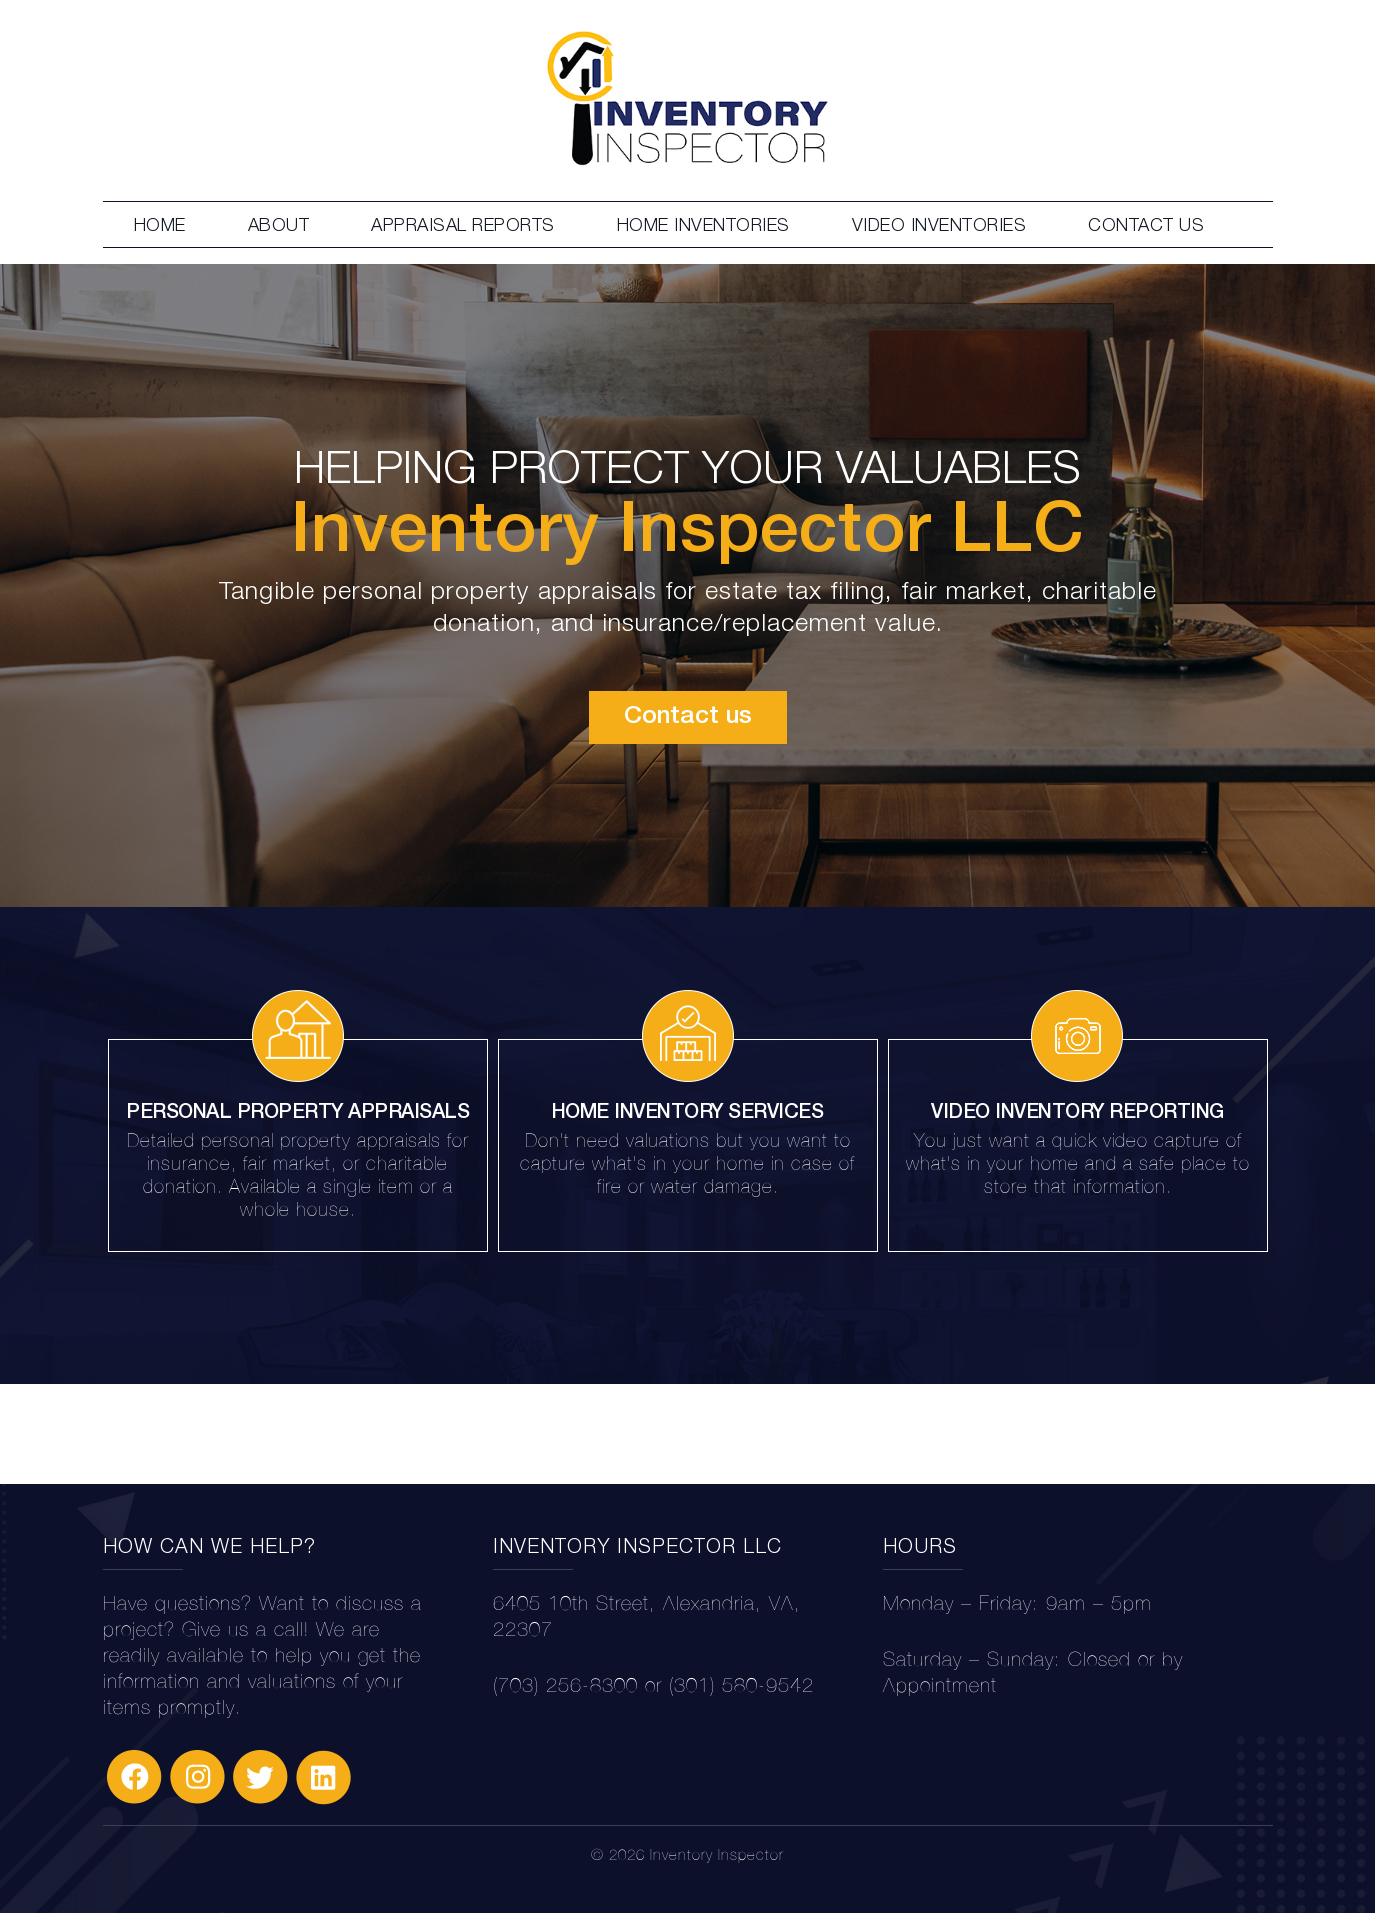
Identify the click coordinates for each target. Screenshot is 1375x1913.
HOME (160, 224)
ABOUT (279, 224)
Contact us (688, 716)
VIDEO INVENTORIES (939, 224)
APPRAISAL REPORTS (463, 224)
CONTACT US (1146, 224)
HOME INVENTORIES (703, 224)
